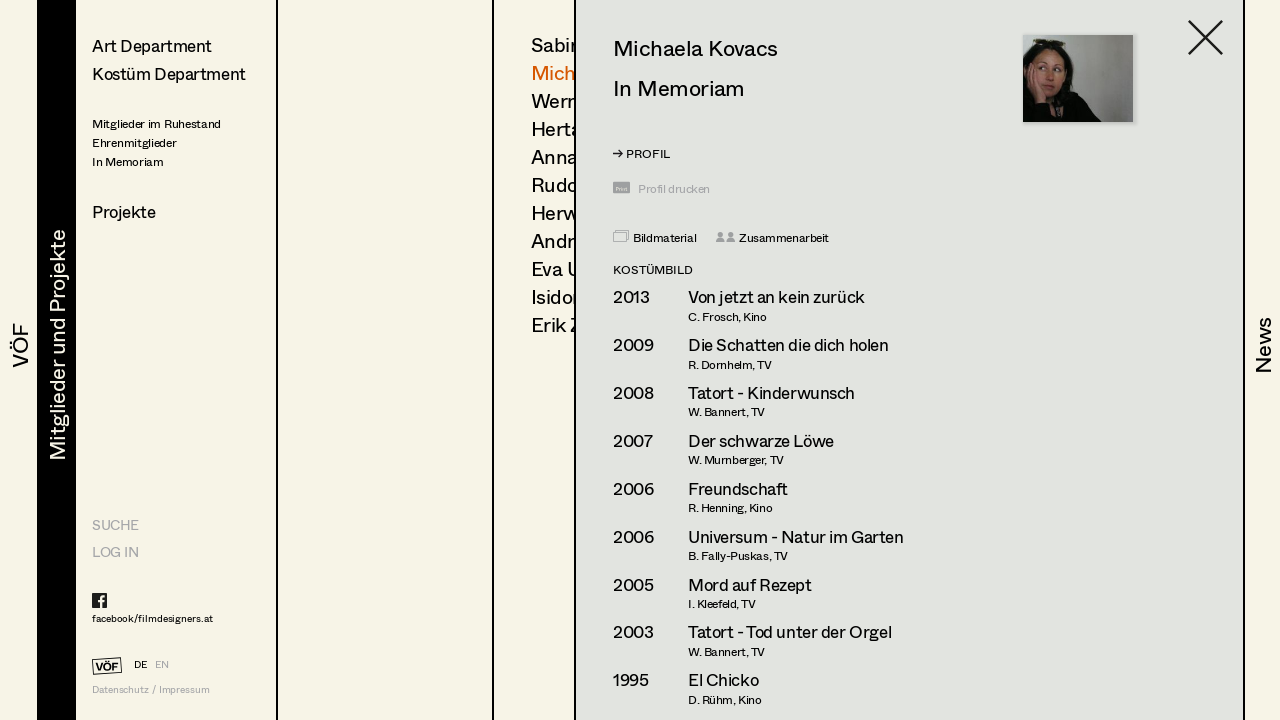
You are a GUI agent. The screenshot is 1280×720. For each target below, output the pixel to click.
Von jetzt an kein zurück (776, 296)
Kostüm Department (169, 73)
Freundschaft (738, 488)
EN (162, 664)
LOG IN (115, 551)
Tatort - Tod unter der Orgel (789, 631)
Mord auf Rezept (750, 584)
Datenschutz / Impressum (151, 689)
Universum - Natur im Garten (796, 536)
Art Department (152, 45)
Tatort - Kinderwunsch (771, 392)
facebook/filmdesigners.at (152, 618)
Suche (115, 524)
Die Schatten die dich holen (788, 344)
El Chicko (723, 679)
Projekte (124, 211)
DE (140, 664)
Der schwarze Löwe (761, 440)
